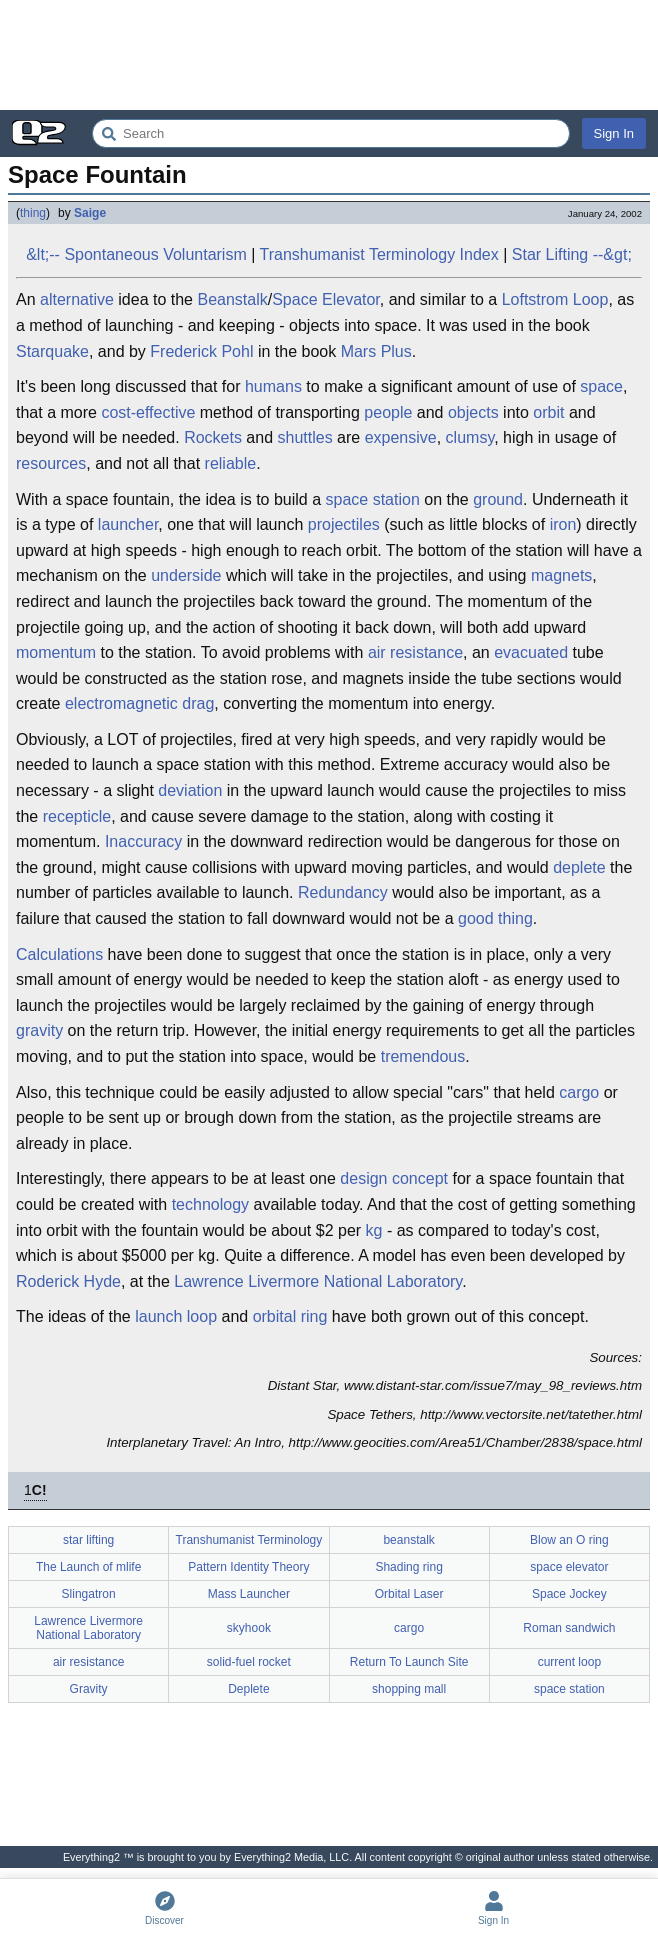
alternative (77, 299)
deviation (190, 790)
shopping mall (409, 1689)
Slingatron (89, 1594)
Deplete (248, 1689)
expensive (401, 437)
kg (374, 1230)
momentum (56, 652)
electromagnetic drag (139, 703)
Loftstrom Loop (555, 299)
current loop (569, 1662)
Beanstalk (232, 299)
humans (273, 386)
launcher (128, 524)
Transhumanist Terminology (249, 1540)
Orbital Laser (409, 1594)
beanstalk (408, 1540)
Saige (90, 213)
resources (51, 463)
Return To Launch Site (409, 1662)
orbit (548, 412)
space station (373, 499)
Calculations (59, 954)
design (363, 1178)
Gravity (89, 1689)
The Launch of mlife (88, 1567)
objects (473, 412)
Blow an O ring (569, 1540)
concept (420, 1178)
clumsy (470, 437)
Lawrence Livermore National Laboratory (318, 1281)
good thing (495, 918)
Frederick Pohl (201, 351)
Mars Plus (376, 351)
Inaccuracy (143, 841)
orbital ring (290, 1316)
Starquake (52, 351)
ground (498, 499)
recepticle (77, 816)
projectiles (344, 524)
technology (210, 1204)
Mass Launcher (249, 1594)
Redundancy (343, 892)
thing (33, 213)
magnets (561, 575)
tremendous (423, 1056)
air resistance (415, 652)
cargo (579, 1092)
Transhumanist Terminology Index (379, 254)
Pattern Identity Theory (248, 1567)
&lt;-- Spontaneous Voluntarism (136, 254)
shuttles (305, 437)
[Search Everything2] (331, 133)
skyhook (249, 1628)
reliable (231, 463)
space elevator (569, 1567)
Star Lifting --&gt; (572, 254)
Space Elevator (326, 299)
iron (563, 524)
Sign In (614, 133)
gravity (39, 1030)
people (388, 412)
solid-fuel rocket (249, 1662)
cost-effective (148, 412)
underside (186, 575)
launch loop (176, 1316)
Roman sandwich (569, 1628)
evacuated (531, 652)
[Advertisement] (329, 55)
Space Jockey (569, 1594)
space (601, 386)
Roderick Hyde (68, 1281)
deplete (579, 867)
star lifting (88, 1540)
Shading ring (408, 1567)
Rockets (213, 437)
